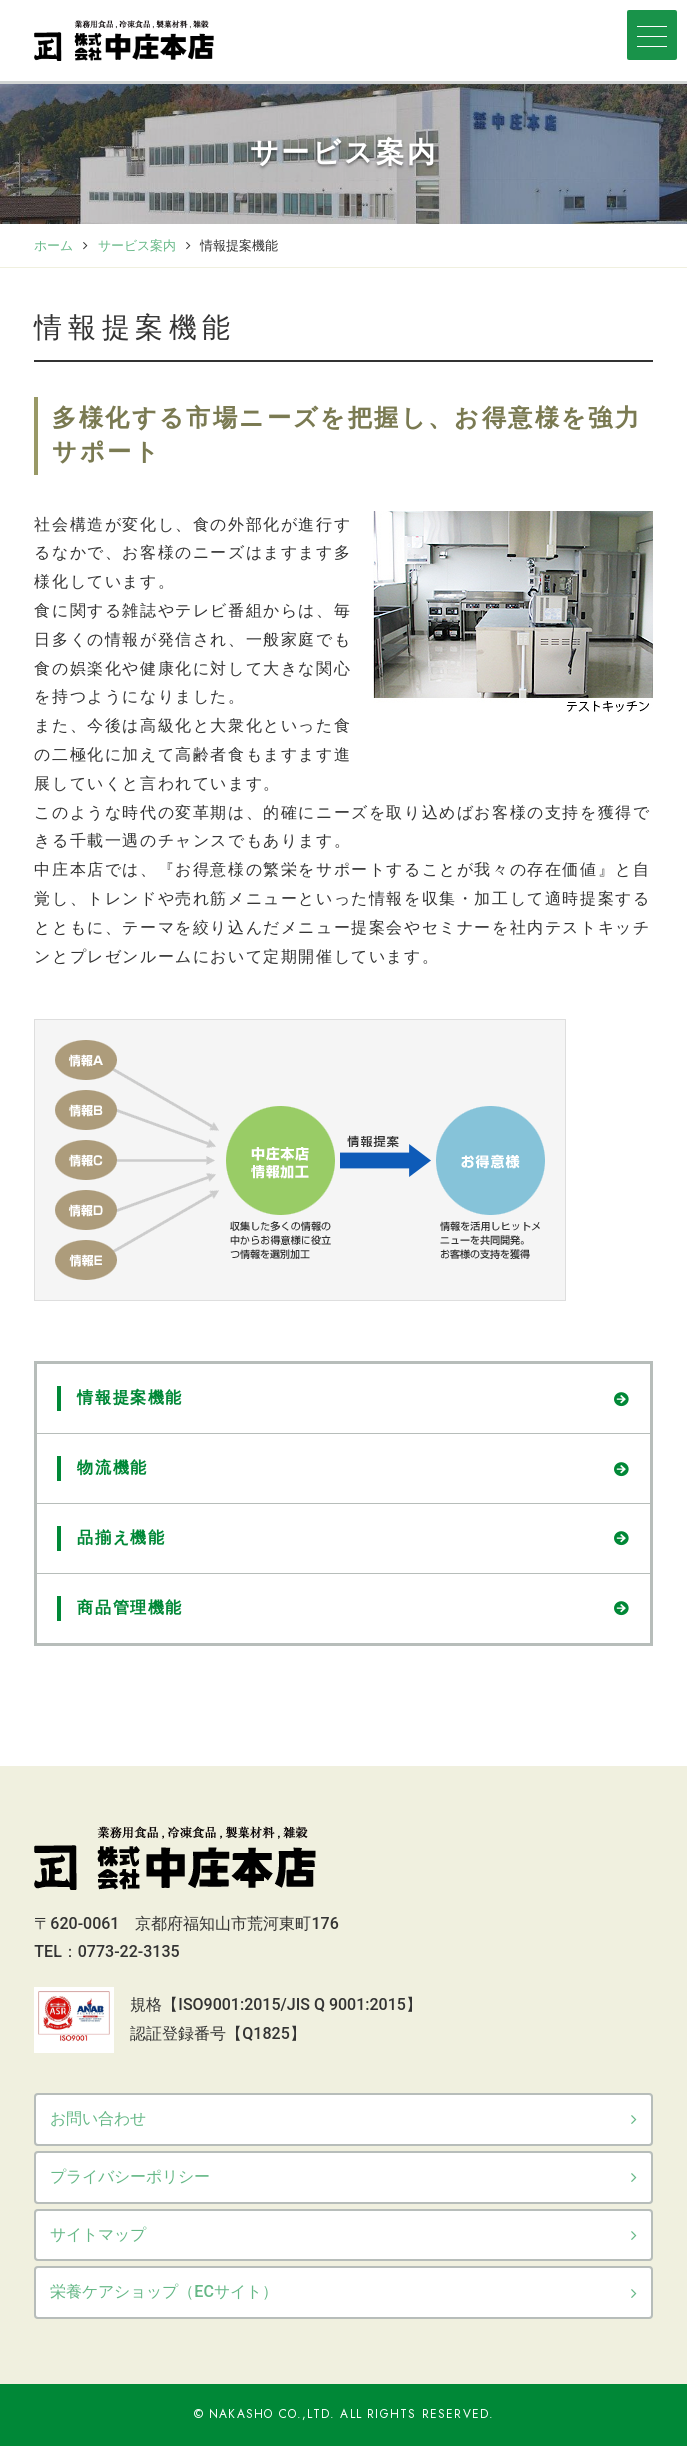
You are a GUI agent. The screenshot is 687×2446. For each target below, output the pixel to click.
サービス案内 (137, 245)
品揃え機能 (121, 1537)
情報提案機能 (130, 1397)
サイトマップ (98, 2234)
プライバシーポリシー (130, 2176)
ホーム (53, 245)
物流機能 (112, 1467)
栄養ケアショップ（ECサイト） (163, 2291)
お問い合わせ (98, 2118)
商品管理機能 (130, 1607)
